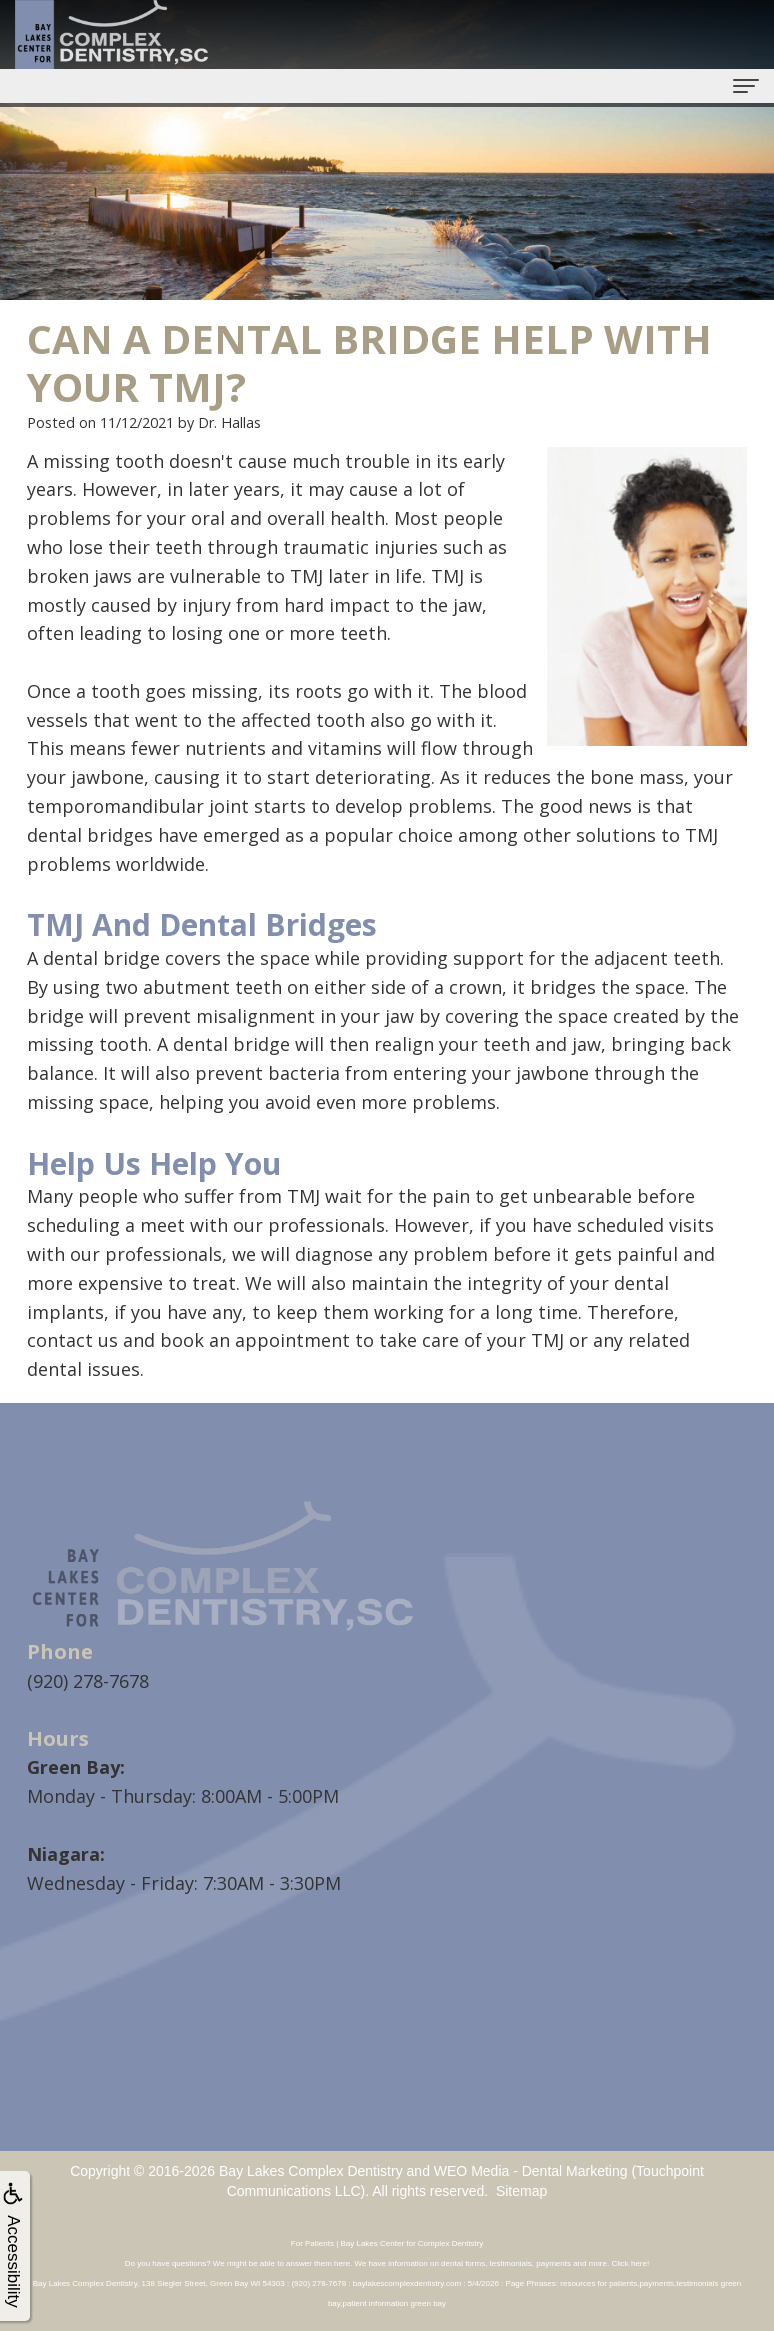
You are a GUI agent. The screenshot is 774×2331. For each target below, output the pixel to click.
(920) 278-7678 (88, 1681)
